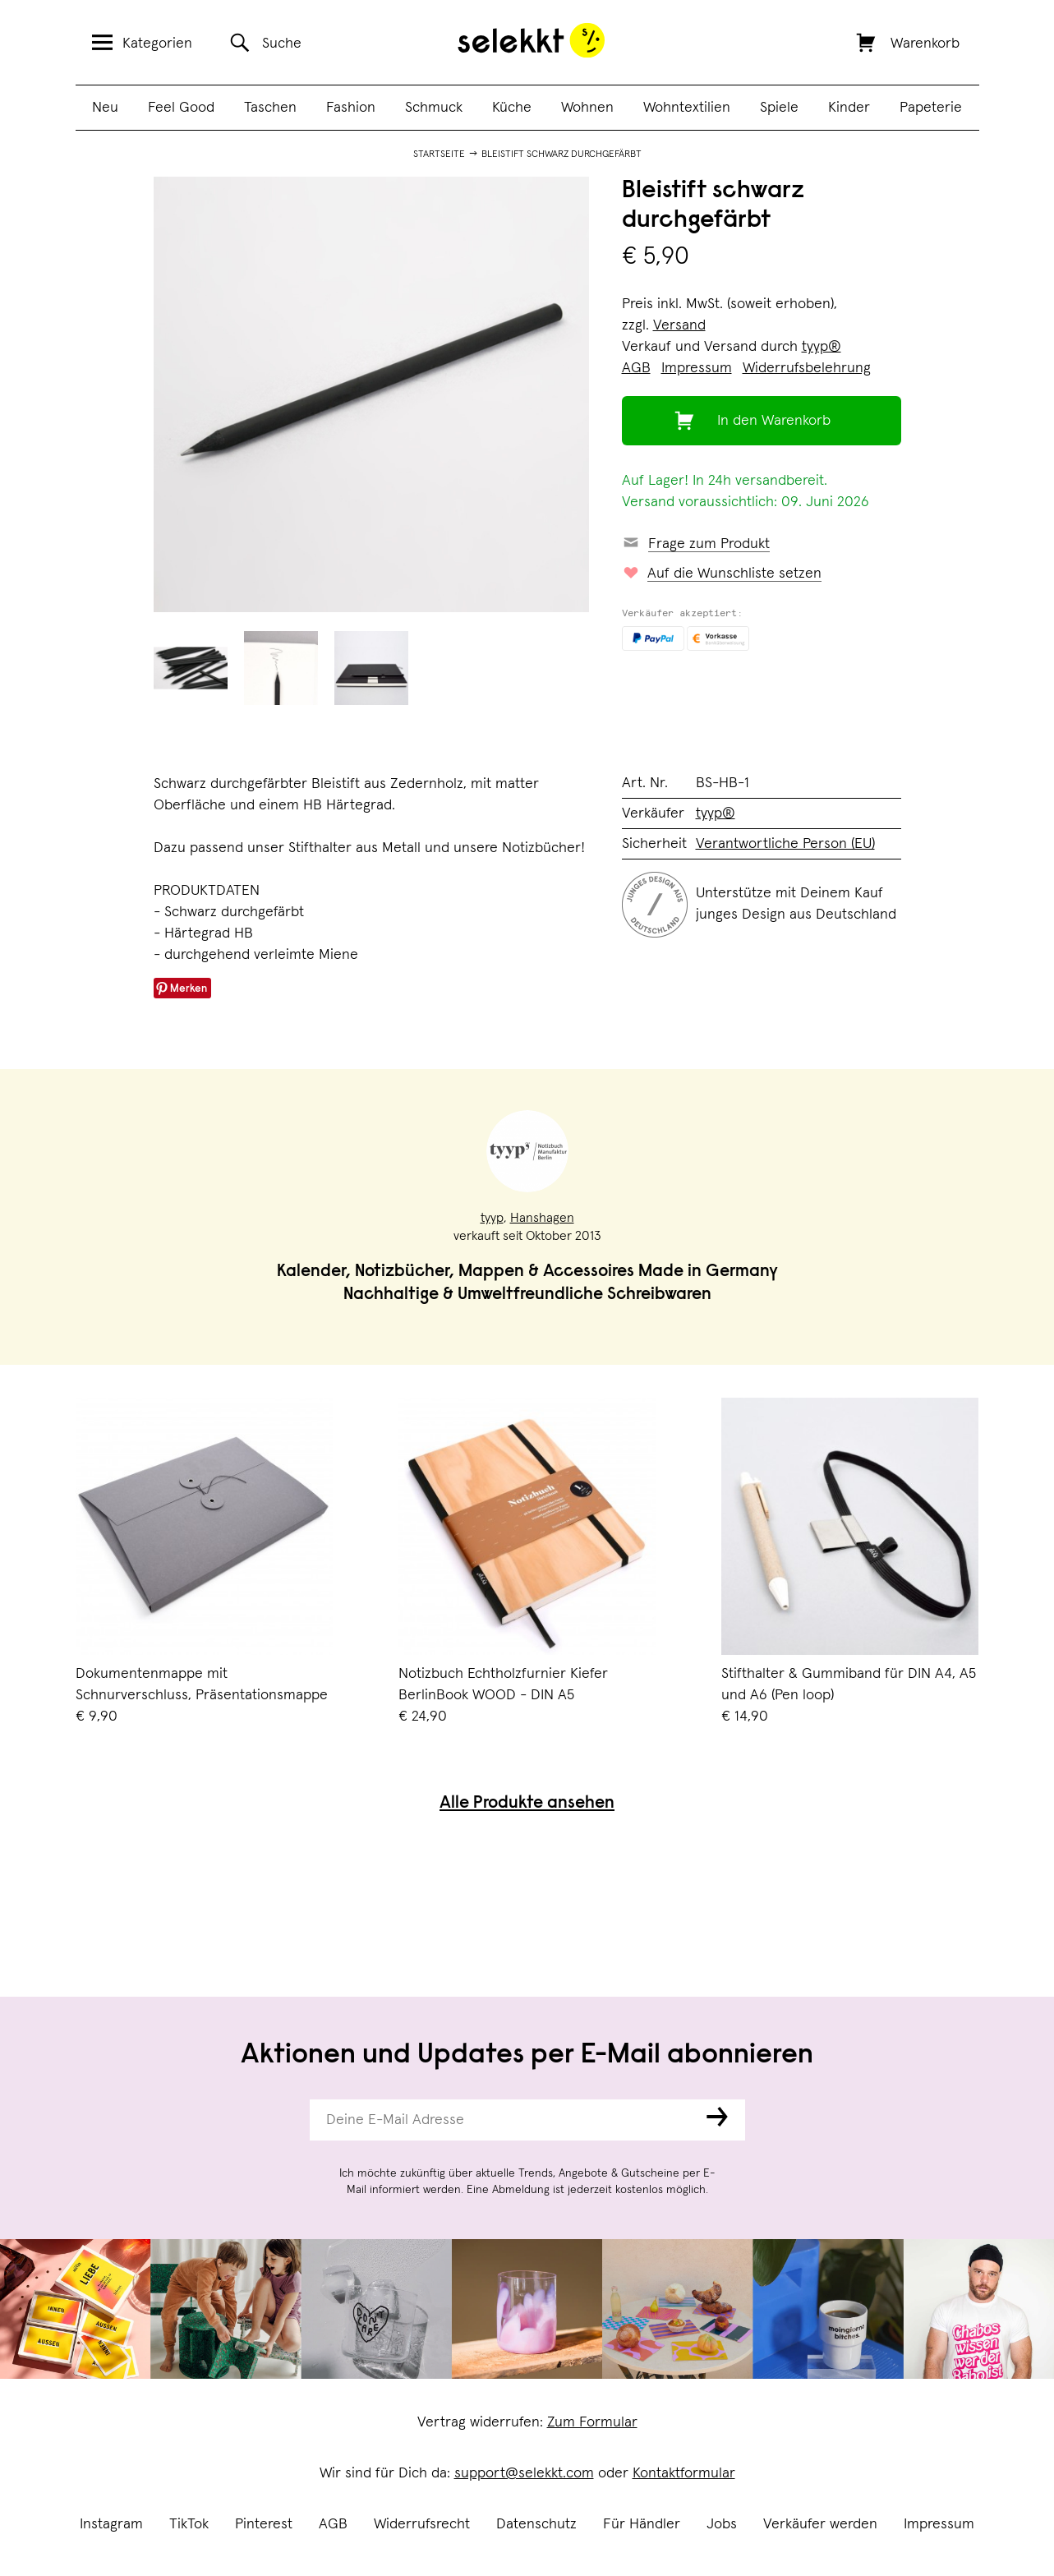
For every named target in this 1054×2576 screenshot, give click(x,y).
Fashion (350, 107)
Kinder (849, 107)
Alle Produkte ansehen (527, 1804)
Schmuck (434, 107)
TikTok (189, 2524)
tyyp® (821, 346)
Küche (512, 107)
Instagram (111, 2524)
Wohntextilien (686, 107)
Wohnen (587, 107)
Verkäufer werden (820, 2524)
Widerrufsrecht (422, 2524)
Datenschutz (536, 2524)
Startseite (439, 154)
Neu (105, 107)
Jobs (722, 2524)
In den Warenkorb (774, 420)
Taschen (270, 107)
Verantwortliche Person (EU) (785, 843)
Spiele (779, 107)
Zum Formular (592, 2422)
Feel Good (181, 107)
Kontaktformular (684, 2473)
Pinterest (263, 2524)
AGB (333, 2524)
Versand (679, 325)
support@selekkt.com (524, 2473)
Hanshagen (542, 1217)
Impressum (939, 2524)
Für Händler (641, 2524)
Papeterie (931, 107)
